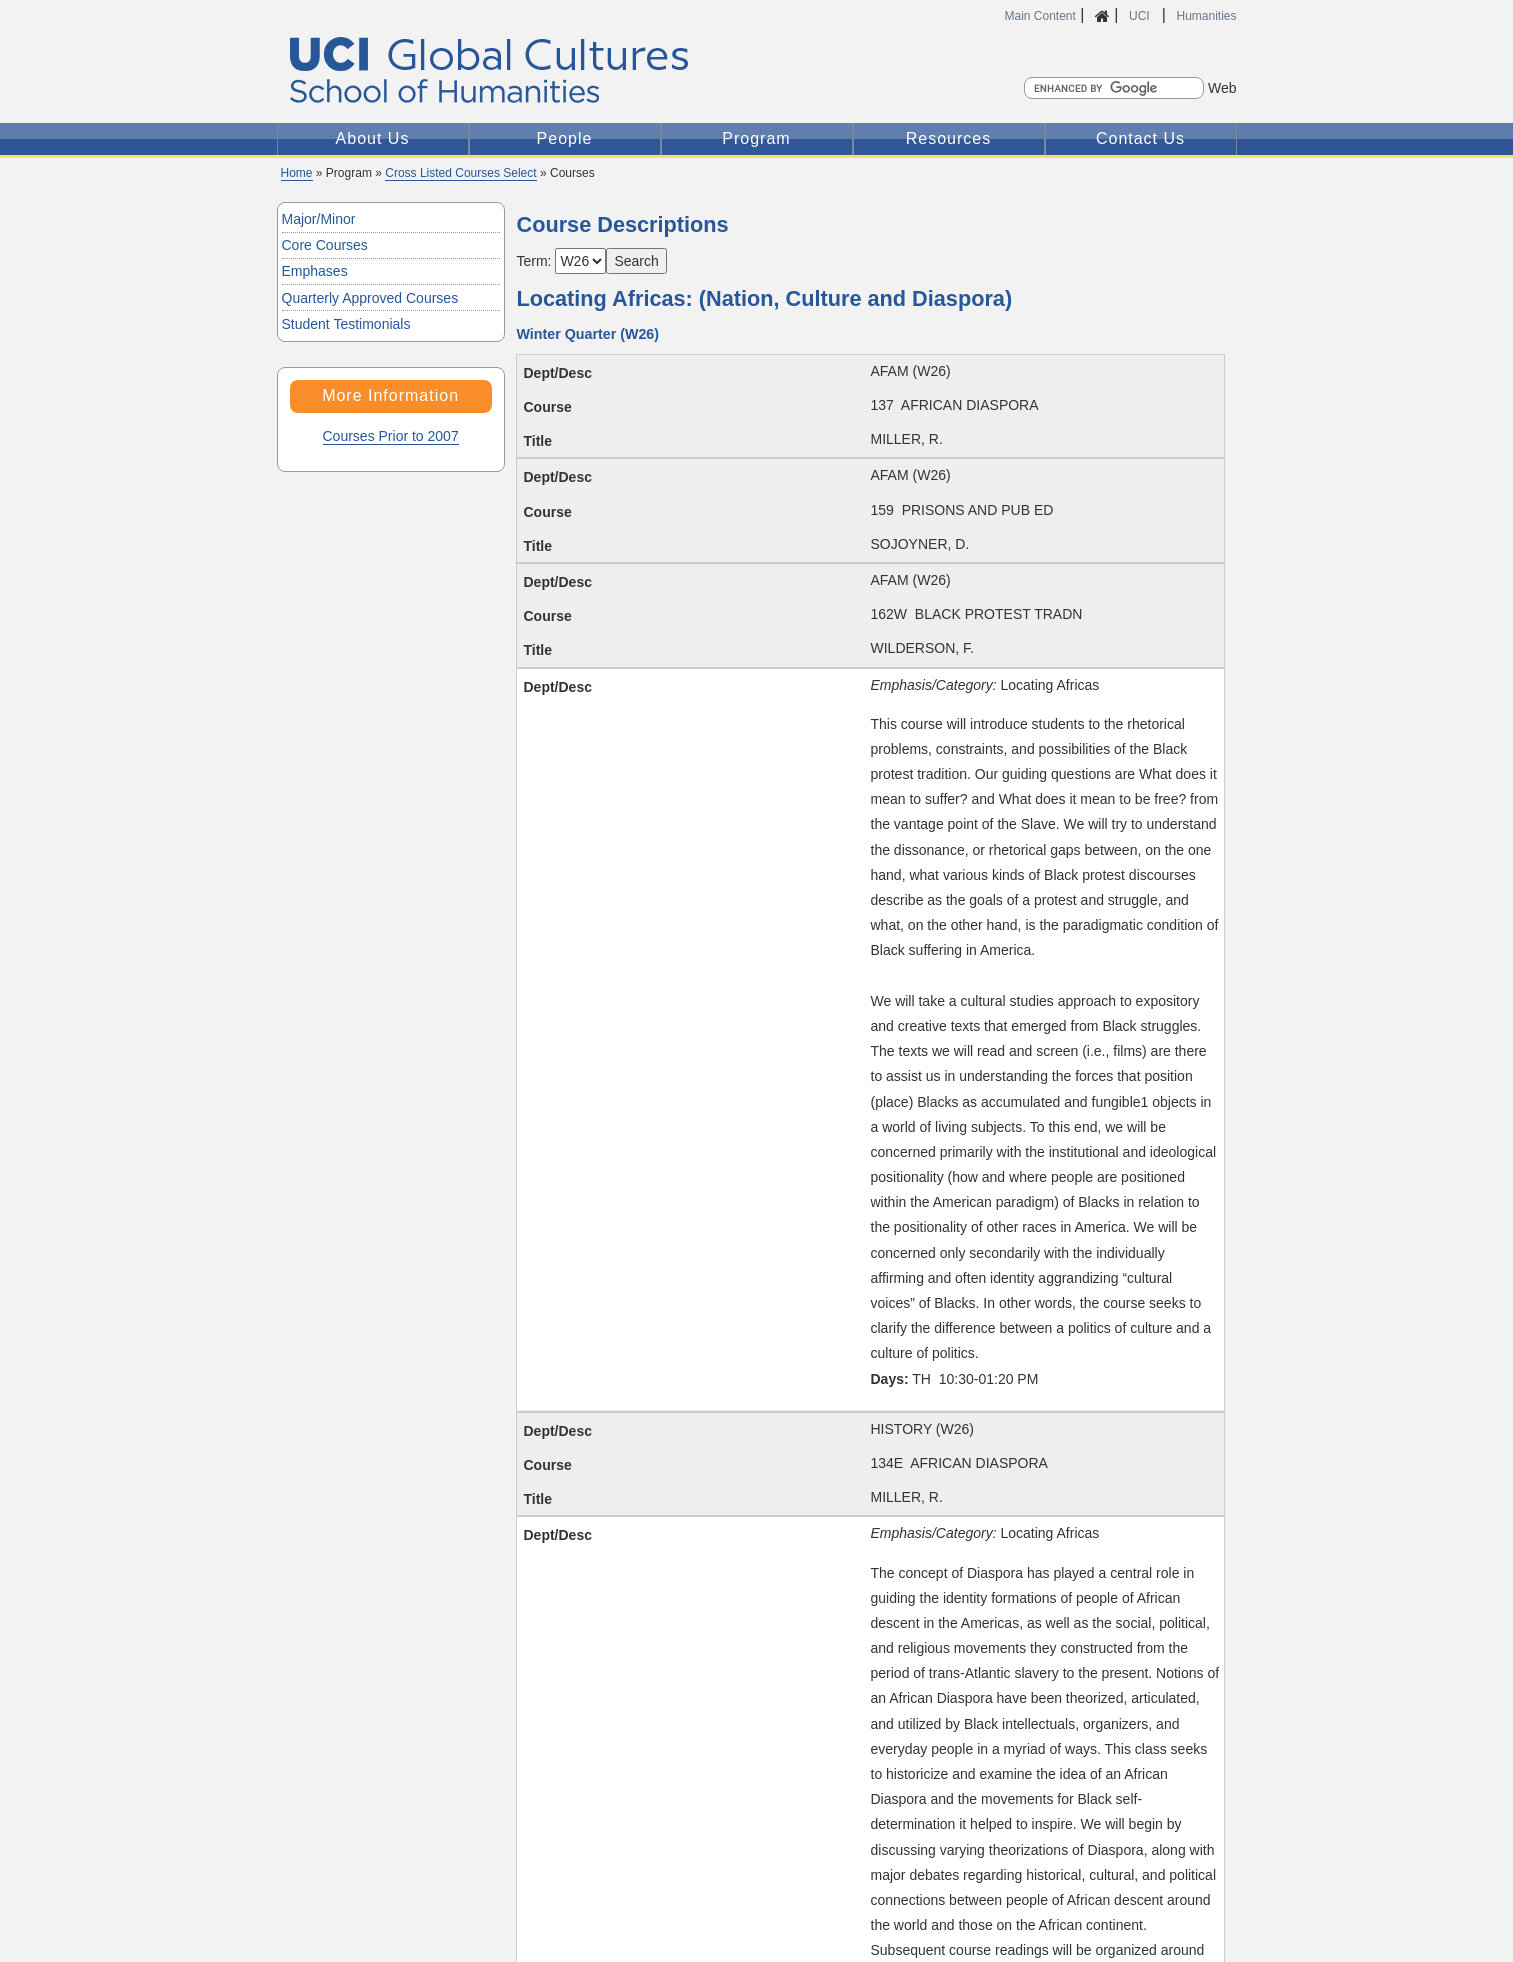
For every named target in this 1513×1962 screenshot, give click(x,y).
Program (756, 138)
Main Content (1040, 16)
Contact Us (1140, 138)
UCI (1141, 16)
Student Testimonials (346, 324)
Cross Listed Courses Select (460, 173)
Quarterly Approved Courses (370, 298)
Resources (948, 138)
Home (297, 173)
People (565, 138)
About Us (373, 138)
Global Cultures (585, 70)
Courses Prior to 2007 (391, 436)
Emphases (315, 271)
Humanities (1206, 16)
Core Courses (325, 245)
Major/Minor (319, 219)
